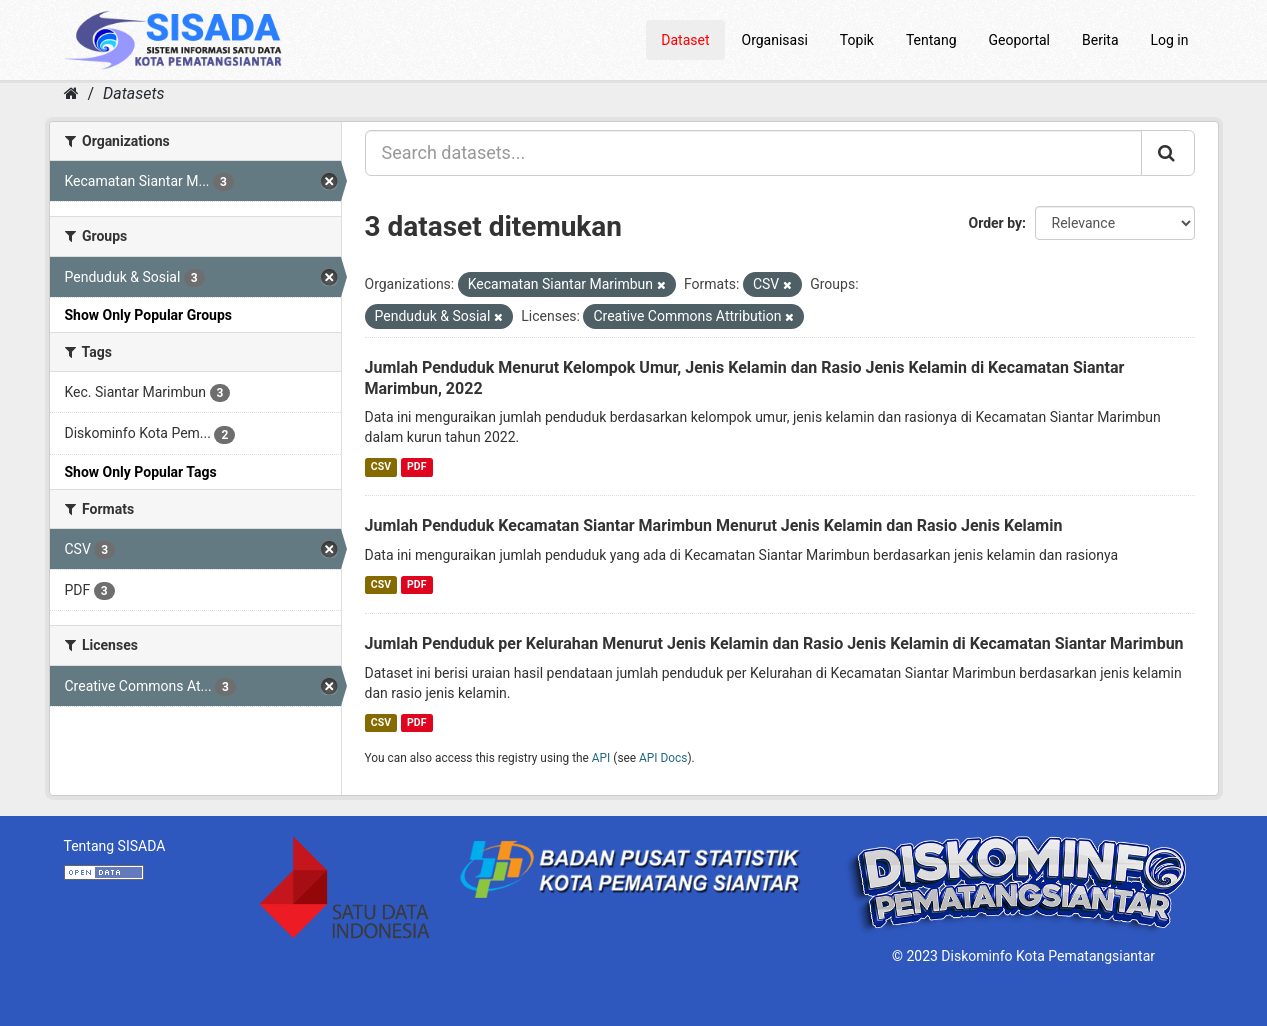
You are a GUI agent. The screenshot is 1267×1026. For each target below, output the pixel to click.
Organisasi (775, 40)
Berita (1100, 40)
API (601, 758)
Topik (857, 40)
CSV (381, 466)
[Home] (71, 93)
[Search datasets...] (753, 153)
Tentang (931, 40)
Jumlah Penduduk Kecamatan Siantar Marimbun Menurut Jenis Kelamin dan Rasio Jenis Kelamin (714, 525)
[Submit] (1168, 153)
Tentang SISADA (115, 846)
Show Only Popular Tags (141, 472)
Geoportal (1019, 40)
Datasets (133, 93)
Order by (996, 223)
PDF (416, 466)
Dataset (685, 40)
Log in (1170, 40)
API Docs (663, 758)
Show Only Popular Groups (148, 315)
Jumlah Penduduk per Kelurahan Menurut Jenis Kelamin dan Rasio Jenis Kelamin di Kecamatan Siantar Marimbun (774, 643)
